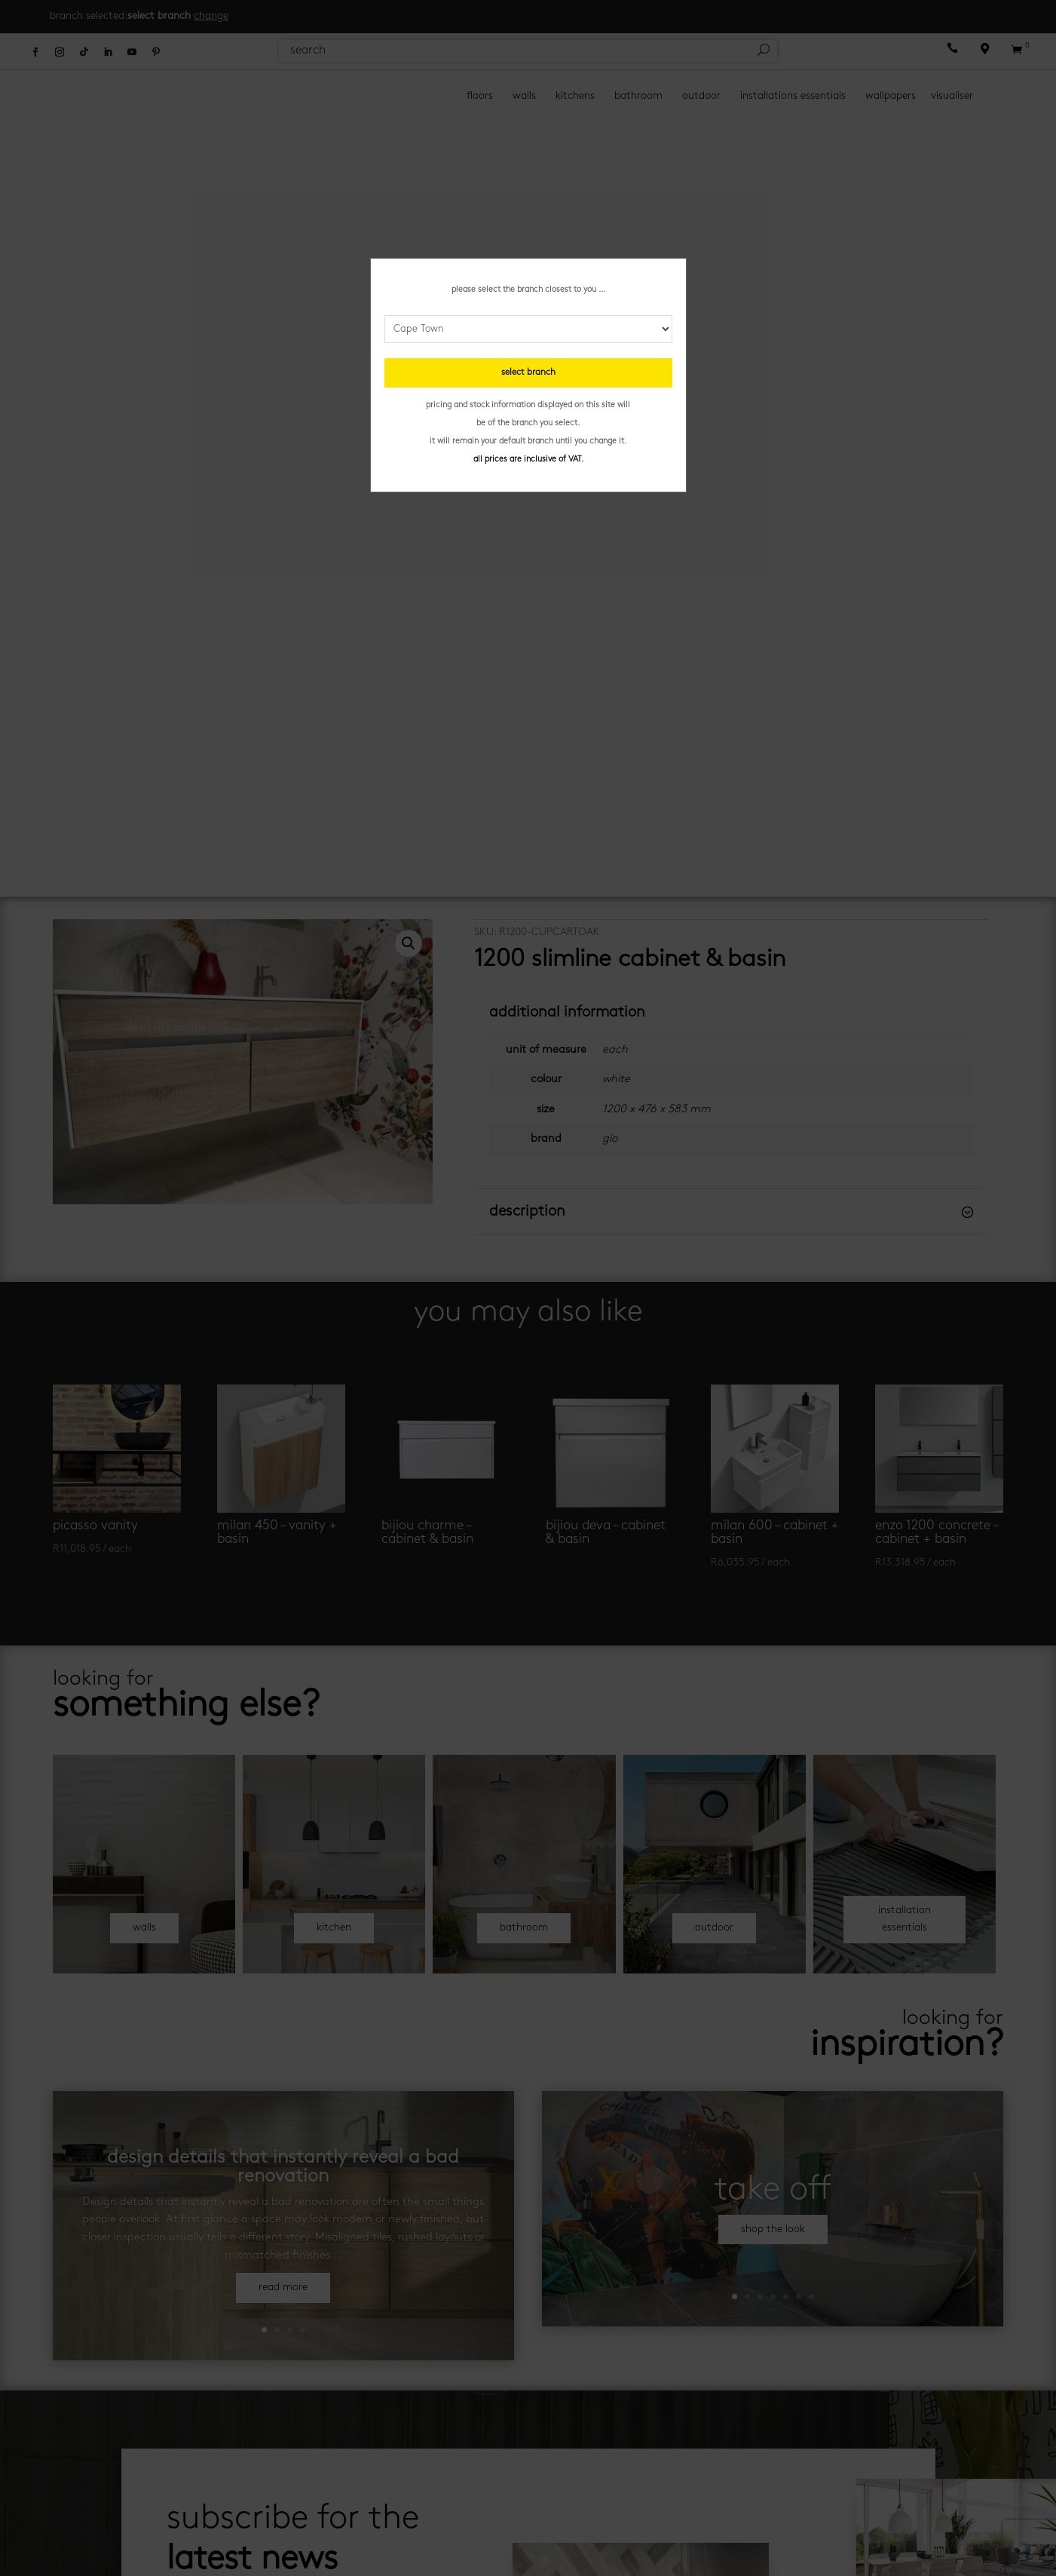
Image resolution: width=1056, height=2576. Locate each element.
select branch (528, 372)
